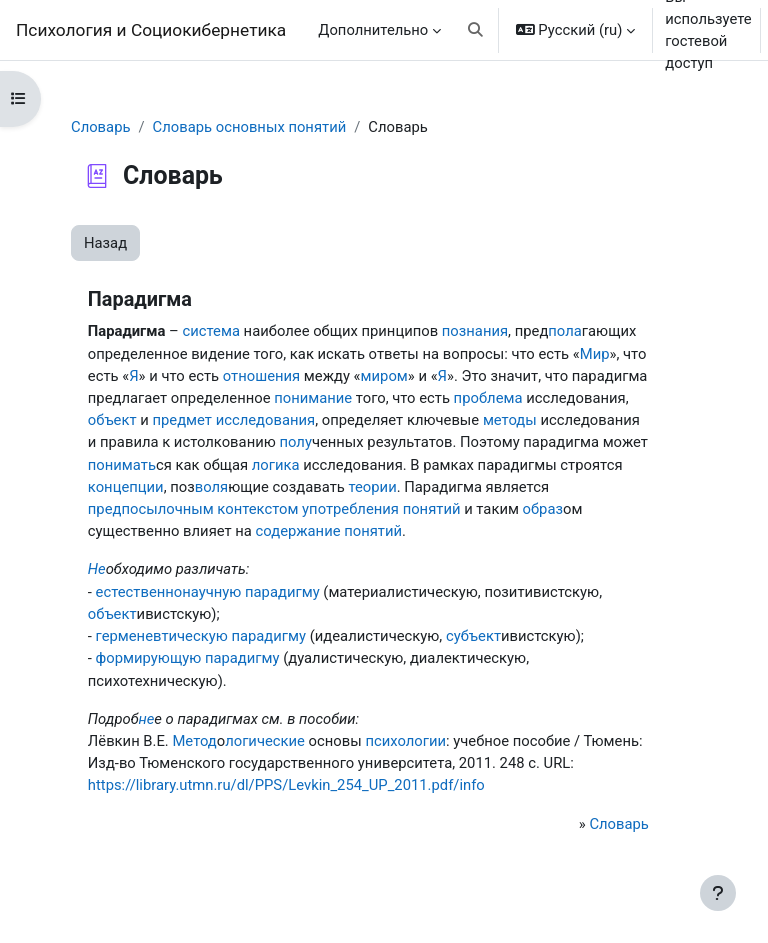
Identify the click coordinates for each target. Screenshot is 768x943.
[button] (475, 30)
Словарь (100, 127)
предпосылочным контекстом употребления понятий (274, 509)
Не (97, 569)
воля (211, 487)
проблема (488, 398)
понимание (313, 398)
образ (543, 509)
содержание (298, 531)
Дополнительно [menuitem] (373, 30)
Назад (105, 243)
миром (384, 376)
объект (112, 420)
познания (475, 331)
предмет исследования (233, 420)
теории (372, 487)
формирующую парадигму (188, 658)
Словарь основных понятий (250, 127)
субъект (473, 636)
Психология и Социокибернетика (151, 30)
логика (276, 465)
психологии (405, 741)
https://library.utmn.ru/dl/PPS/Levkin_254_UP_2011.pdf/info (286, 785)
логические (265, 741)
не (146, 719)
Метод (194, 741)
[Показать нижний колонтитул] (718, 893)
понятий (373, 531)
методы (510, 420)
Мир (595, 354)
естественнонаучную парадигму (208, 592)
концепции (126, 487)
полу (295, 442)
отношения (261, 376)
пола (564, 331)
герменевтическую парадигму (201, 636)
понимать (122, 465)
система (211, 331)
